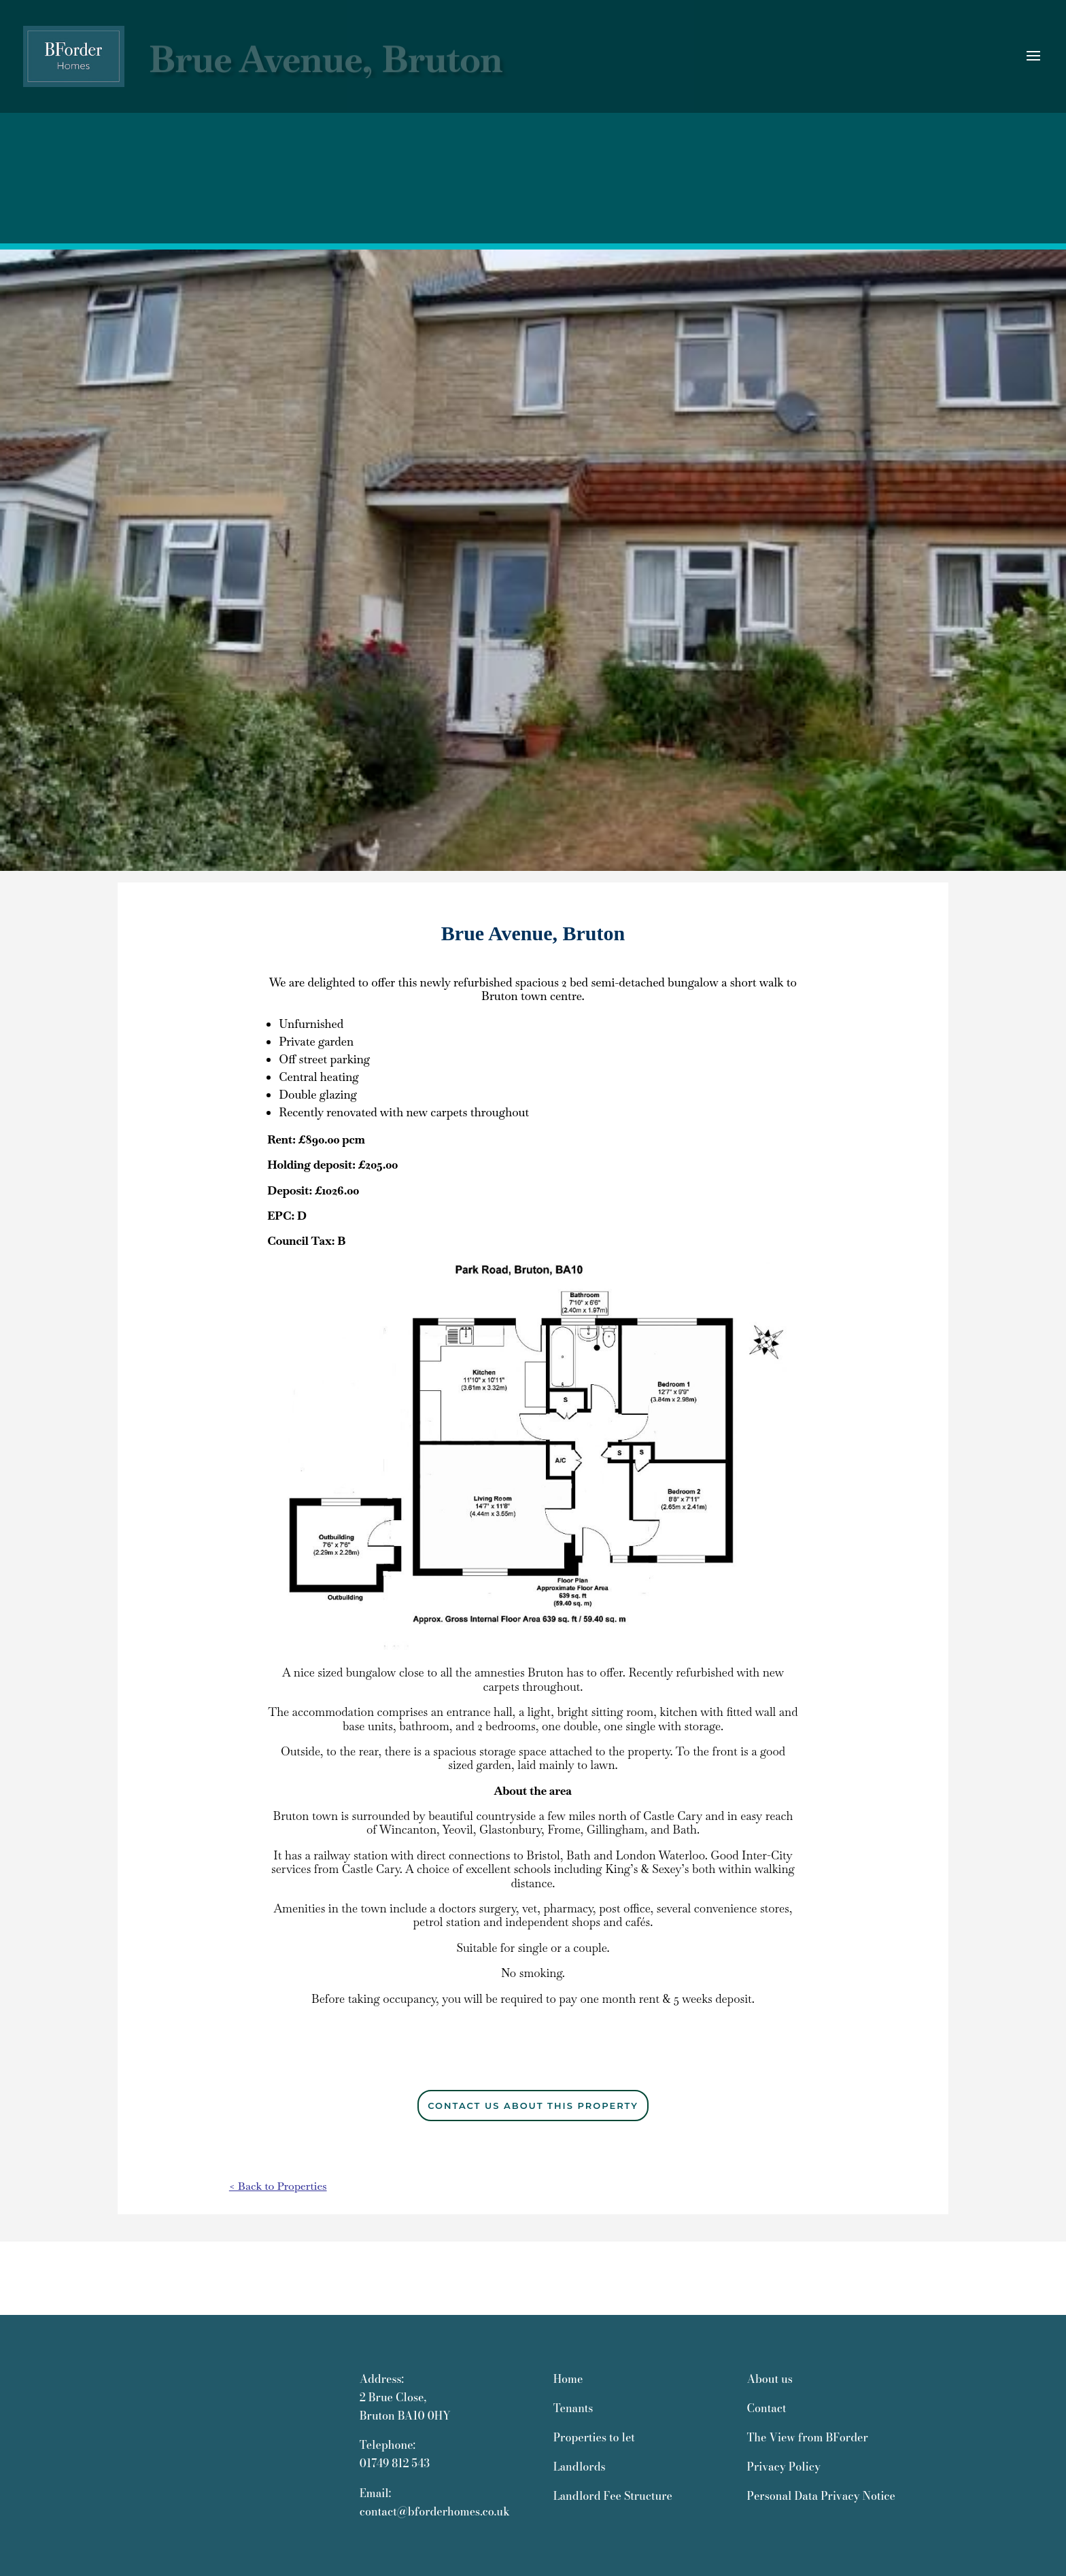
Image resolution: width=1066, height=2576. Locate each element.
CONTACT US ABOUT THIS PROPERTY (533, 2105)
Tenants (573, 2408)
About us (769, 2379)
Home (568, 2379)
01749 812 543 (395, 2463)
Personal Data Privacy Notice (820, 2496)
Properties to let (594, 2437)
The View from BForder (806, 2437)
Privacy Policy (783, 2466)
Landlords (579, 2466)
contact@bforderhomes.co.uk (435, 2511)
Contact (766, 2408)
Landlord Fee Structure (612, 2496)
